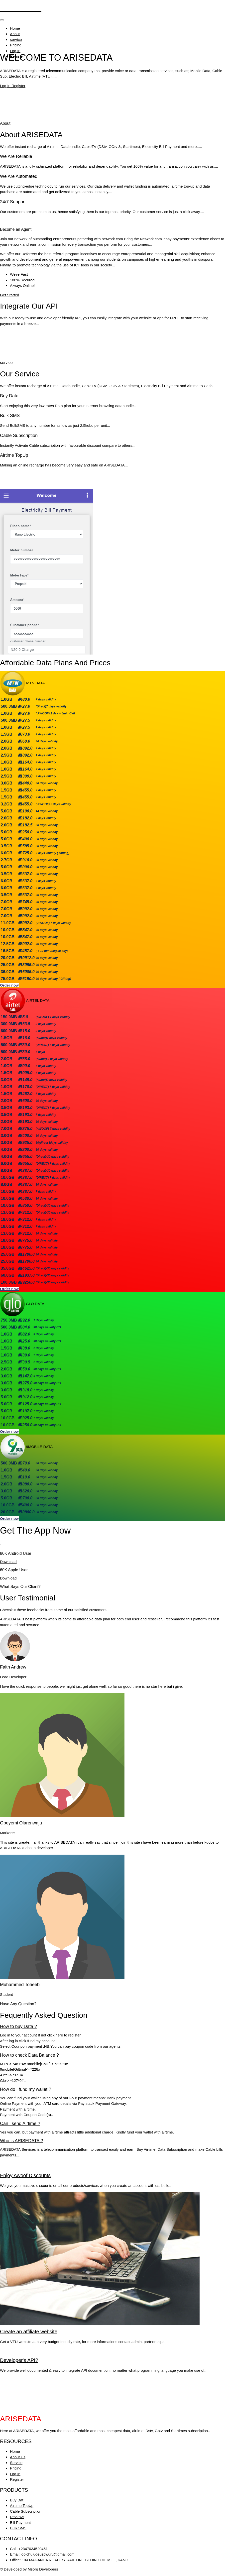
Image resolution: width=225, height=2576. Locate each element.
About (15, 34)
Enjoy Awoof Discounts (25, 2175)
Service (16, 2463)
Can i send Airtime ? (20, 2123)
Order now (9, 985)
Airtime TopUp (21, 2505)
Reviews (17, 2517)
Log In (5, 86)
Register (17, 86)
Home (15, 28)
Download (8, 1562)
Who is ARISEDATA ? (21, 2140)
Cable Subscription (25, 2511)
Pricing (15, 45)
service (16, 39)
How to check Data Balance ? (29, 2055)
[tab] (112, 2026)
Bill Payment (20, 2522)
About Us (17, 2457)
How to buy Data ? (18, 2026)
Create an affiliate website (28, 2331)
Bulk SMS (18, 2528)
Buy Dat (16, 2500)
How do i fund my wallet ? (25, 2089)
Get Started (9, 295)
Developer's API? (19, 2360)
